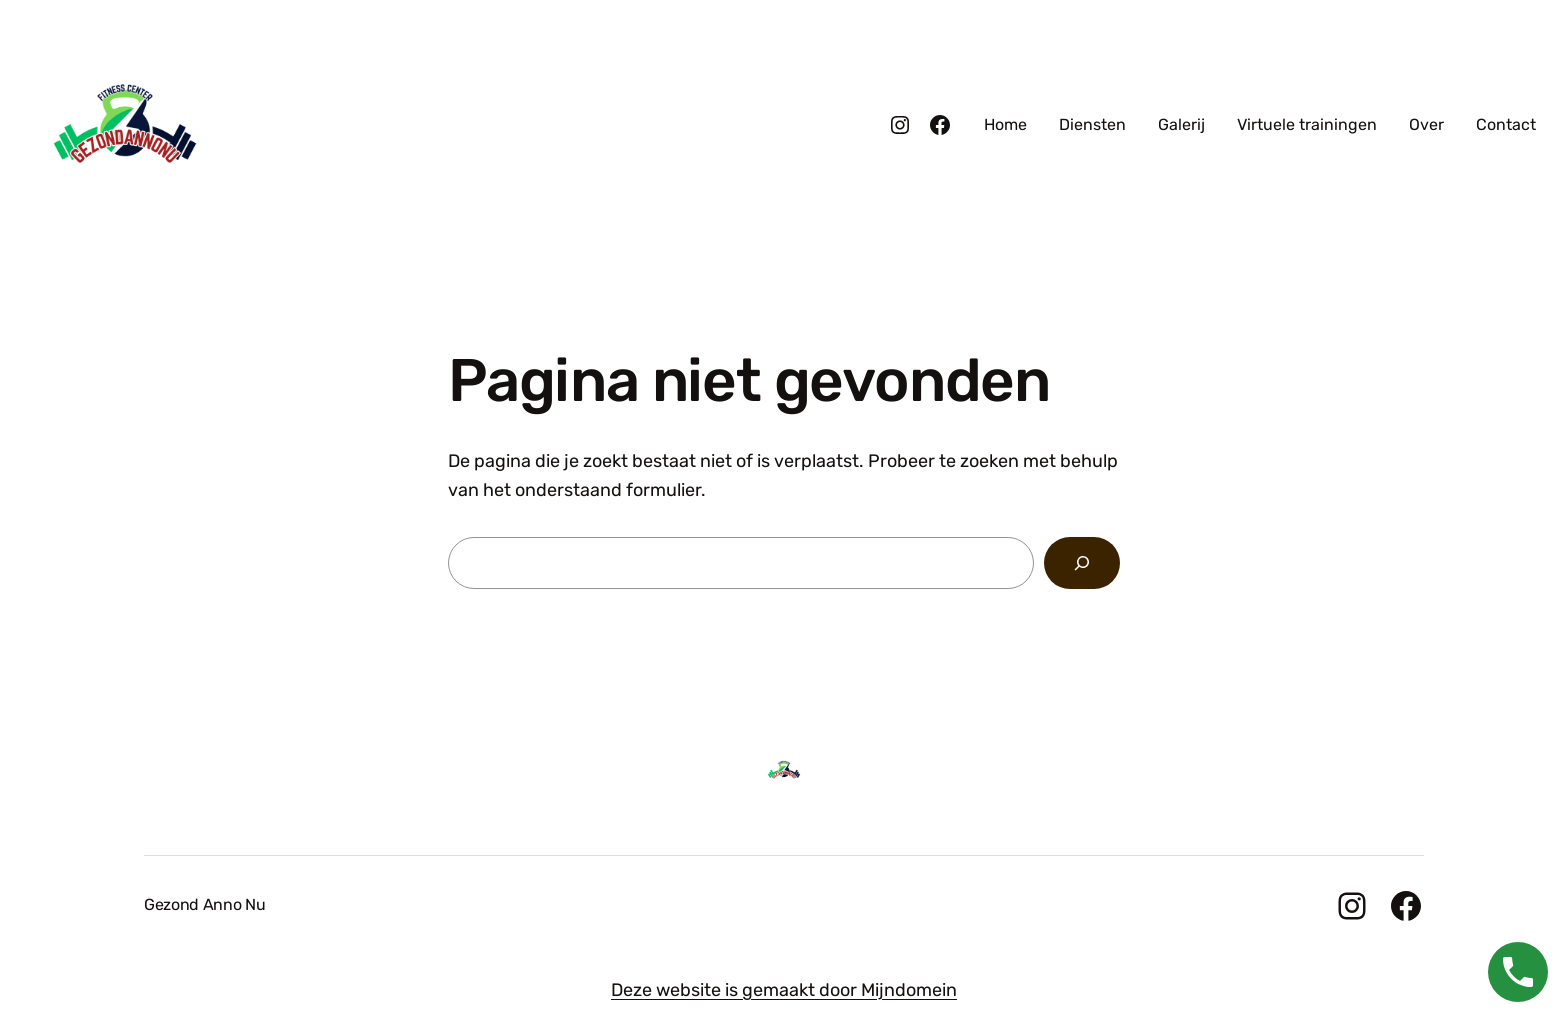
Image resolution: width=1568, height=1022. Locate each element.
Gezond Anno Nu (205, 904)
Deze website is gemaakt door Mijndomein (784, 990)
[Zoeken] (1082, 563)
